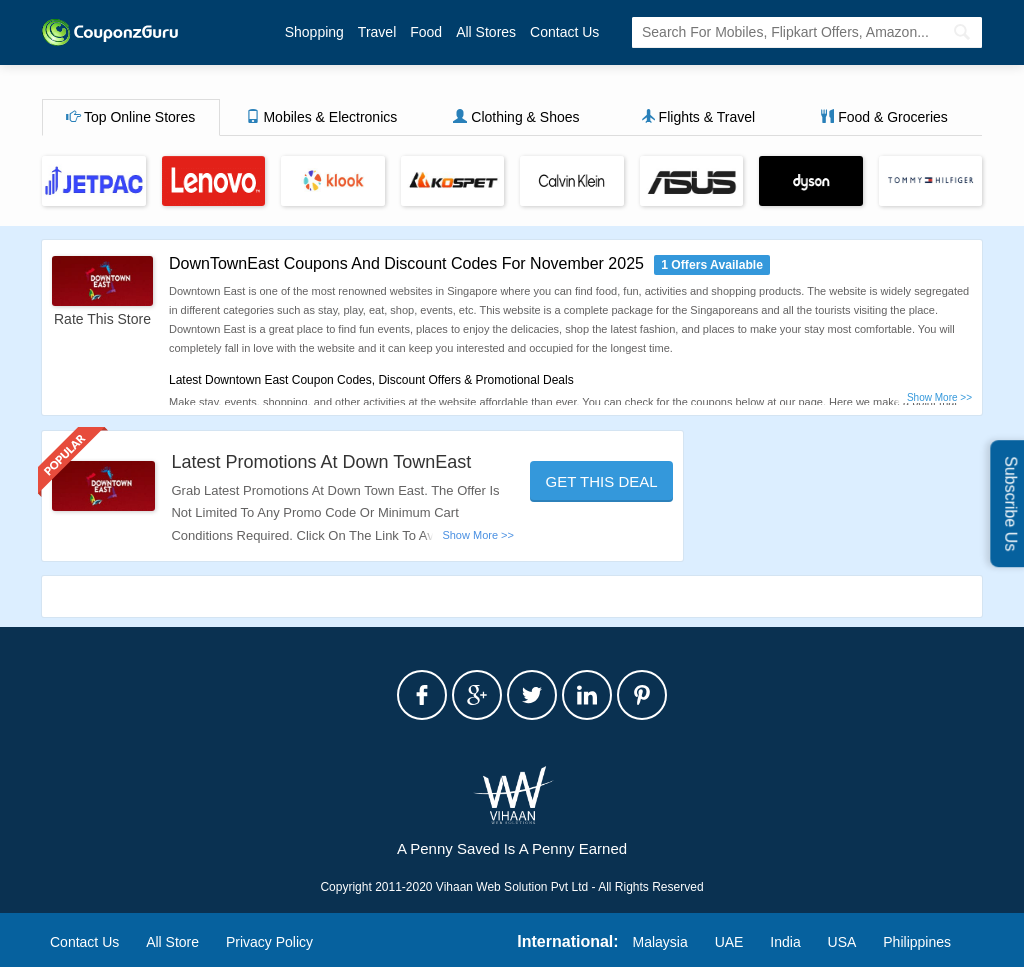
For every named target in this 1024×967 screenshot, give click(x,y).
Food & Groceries (884, 117)
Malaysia (660, 942)
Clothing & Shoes (516, 117)
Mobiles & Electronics (322, 117)
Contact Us (564, 32)
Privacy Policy (269, 942)
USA (842, 942)
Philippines (917, 942)
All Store (172, 942)
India (785, 942)
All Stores (486, 32)
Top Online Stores (130, 117)
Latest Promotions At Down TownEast (321, 462)
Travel (377, 32)
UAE (729, 942)
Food (426, 32)
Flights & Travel (698, 117)
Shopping (314, 32)
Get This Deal (602, 481)
